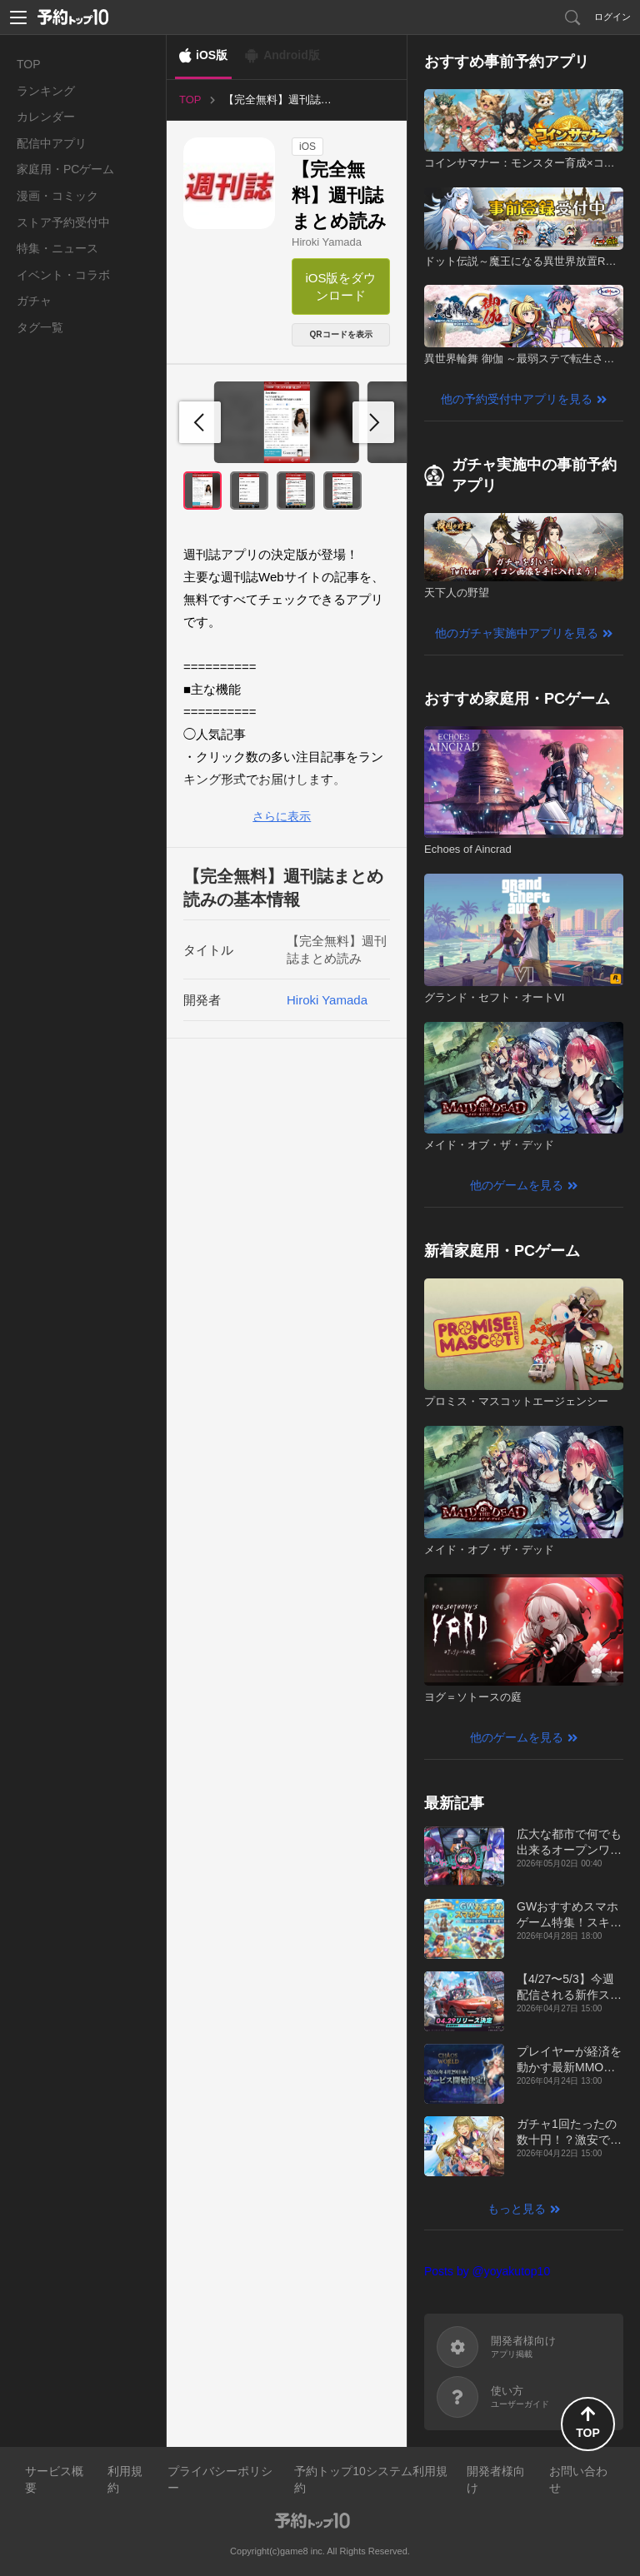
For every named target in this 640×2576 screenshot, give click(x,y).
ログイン (612, 17)
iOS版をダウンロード (340, 286)
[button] (373, 422)
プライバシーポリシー (220, 2479)
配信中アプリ (52, 143)
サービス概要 (54, 2479)
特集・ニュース (57, 248)
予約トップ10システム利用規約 (371, 2479)
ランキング (46, 90)
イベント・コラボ (63, 275)
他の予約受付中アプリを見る (516, 399)
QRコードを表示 (341, 334)
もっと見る (517, 2208)
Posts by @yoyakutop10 (487, 2271)
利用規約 (125, 2479)
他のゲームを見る (516, 1185)
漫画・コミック (57, 195)
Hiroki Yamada (327, 242)
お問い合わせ (578, 2479)
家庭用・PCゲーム (65, 169)
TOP (29, 64)
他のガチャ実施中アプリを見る (516, 633)
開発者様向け (496, 2479)
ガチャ (34, 300)
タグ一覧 (40, 327)
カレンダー (46, 116)
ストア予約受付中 (63, 222)
